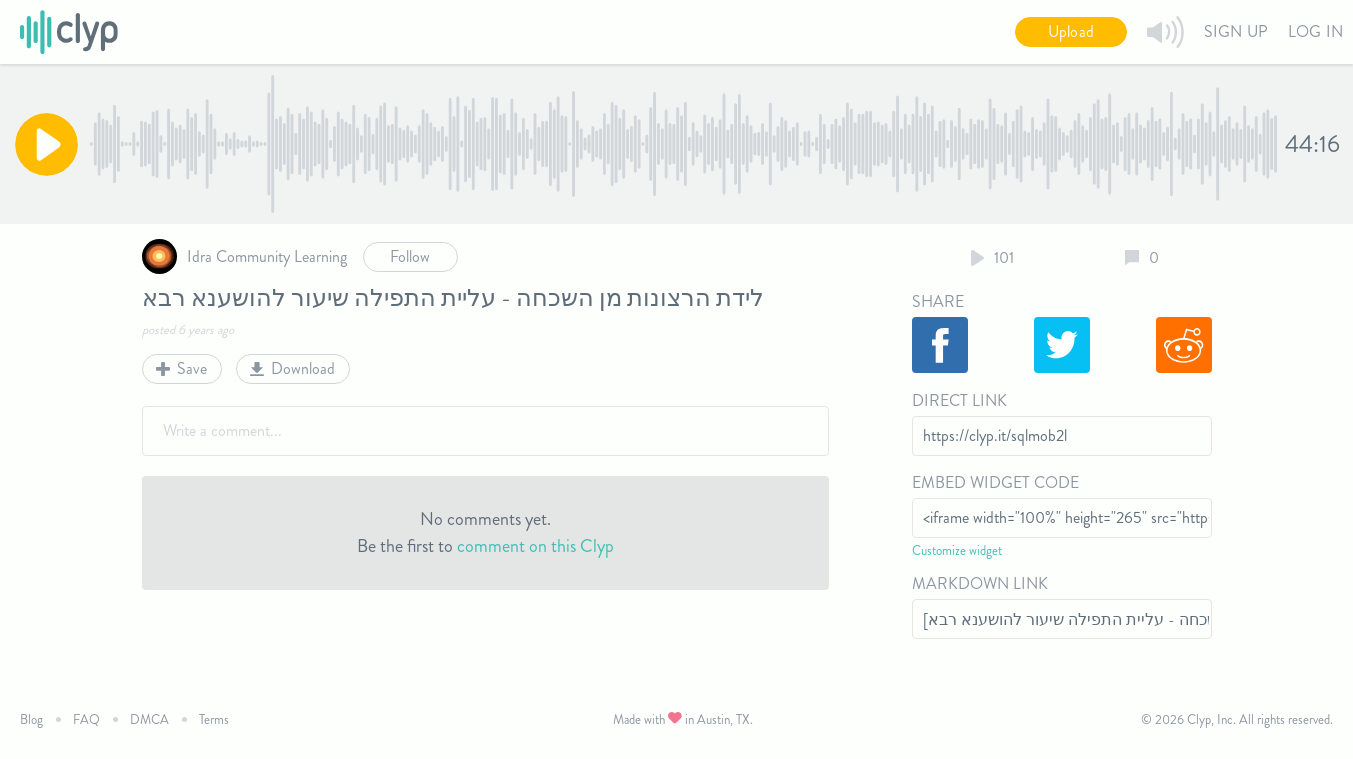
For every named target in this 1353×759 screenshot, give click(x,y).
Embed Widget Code (995, 482)
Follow (410, 256)
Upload (1071, 31)
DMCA (149, 719)
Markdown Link (980, 583)
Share (938, 301)
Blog (31, 719)
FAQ (86, 719)
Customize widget (957, 550)
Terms (214, 719)
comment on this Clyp (535, 546)
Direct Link (959, 400)
